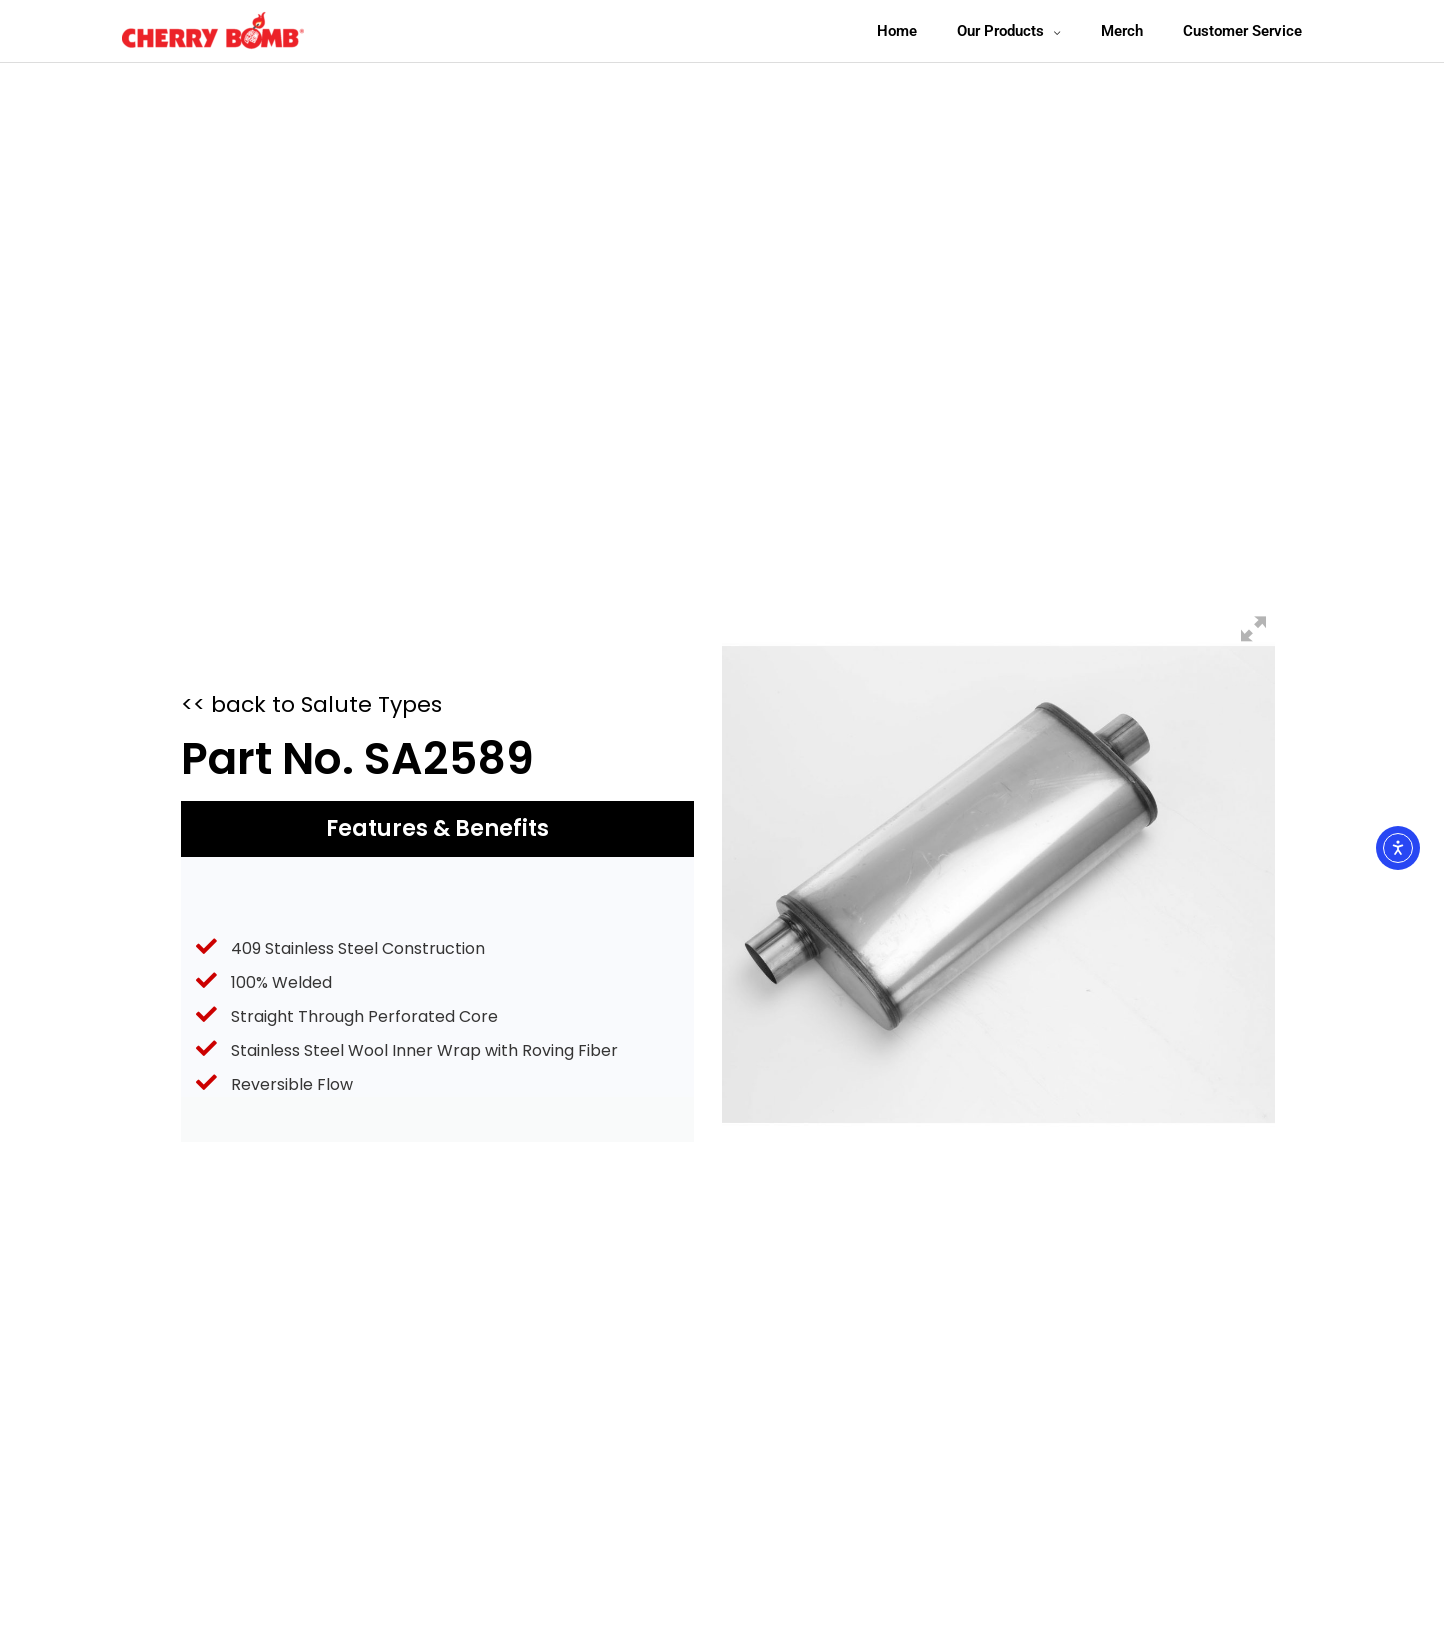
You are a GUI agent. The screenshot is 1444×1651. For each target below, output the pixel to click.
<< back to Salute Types (311, 704)
